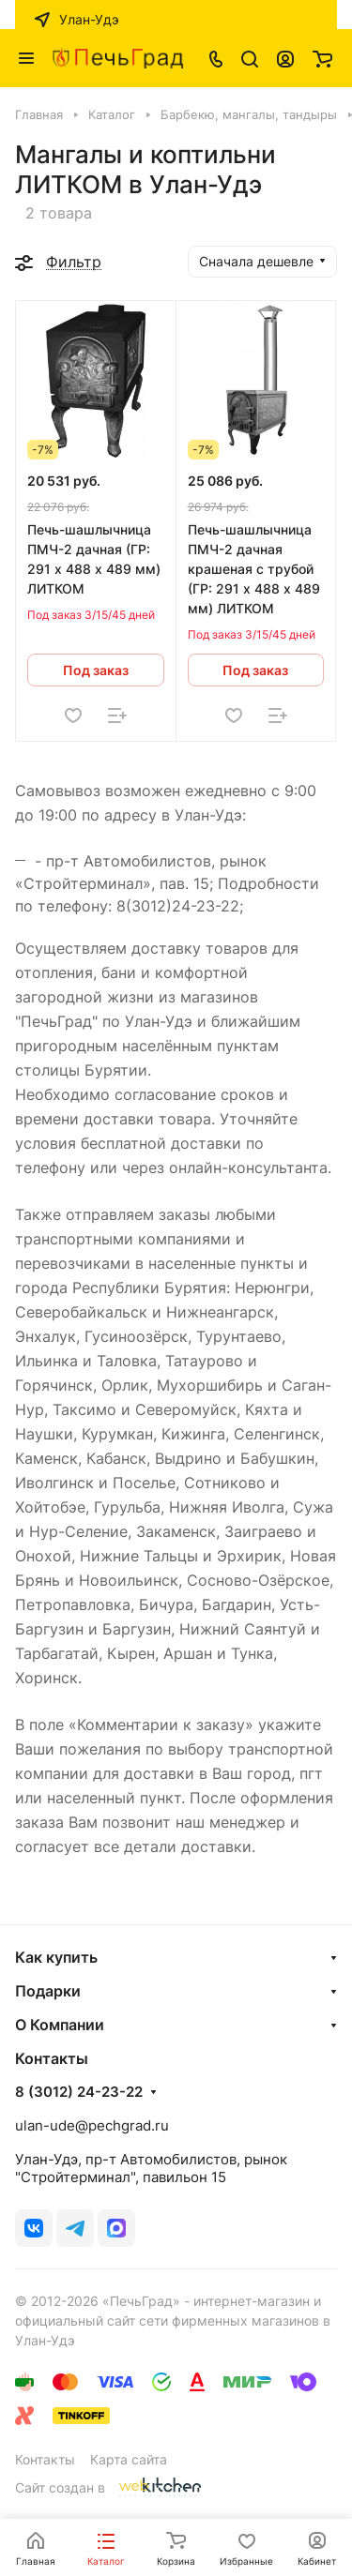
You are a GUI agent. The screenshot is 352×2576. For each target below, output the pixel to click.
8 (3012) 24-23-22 (79, 2092)
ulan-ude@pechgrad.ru (92, 2125)
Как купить (56, 1957)
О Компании (59, 2024)
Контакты (45, 2459)
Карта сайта (128, 2459)
